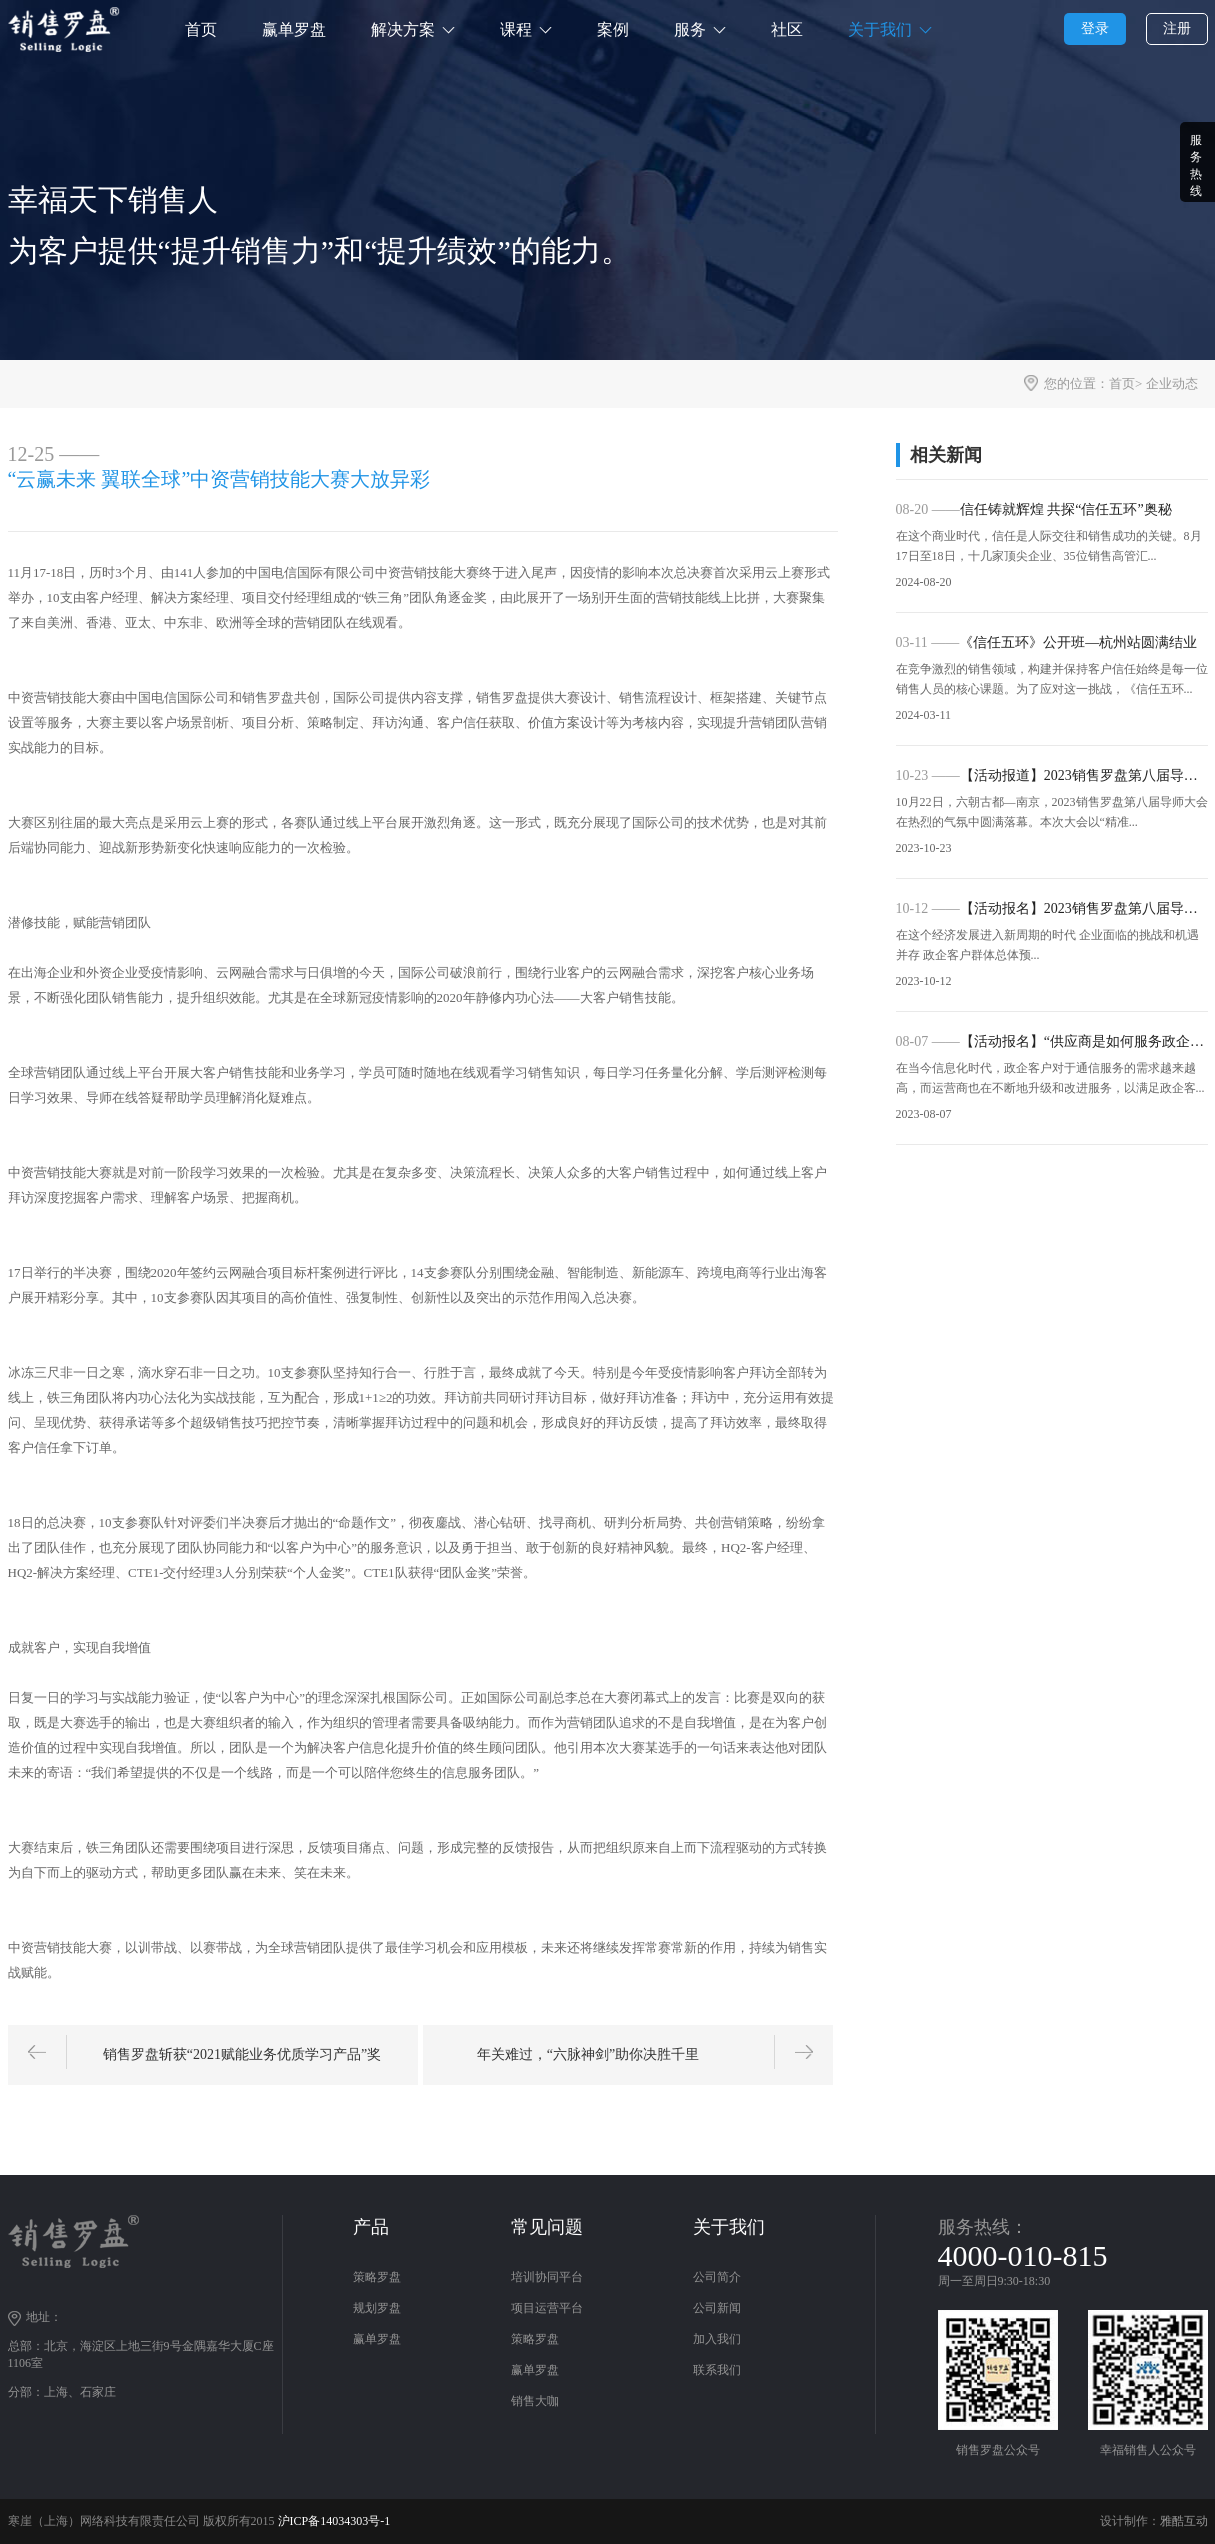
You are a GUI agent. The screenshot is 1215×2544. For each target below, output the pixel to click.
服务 (690, 29)
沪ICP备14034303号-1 (334, 2521)
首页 (201, 29)
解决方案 (403, 29)
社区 (787, 29)
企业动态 (1172, 383)
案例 (613, 29)
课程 (516, 29)
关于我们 (880, 29)
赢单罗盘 (294, 29)
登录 (1095, 28)
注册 (1177, 28)
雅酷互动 (1184, 2521)
